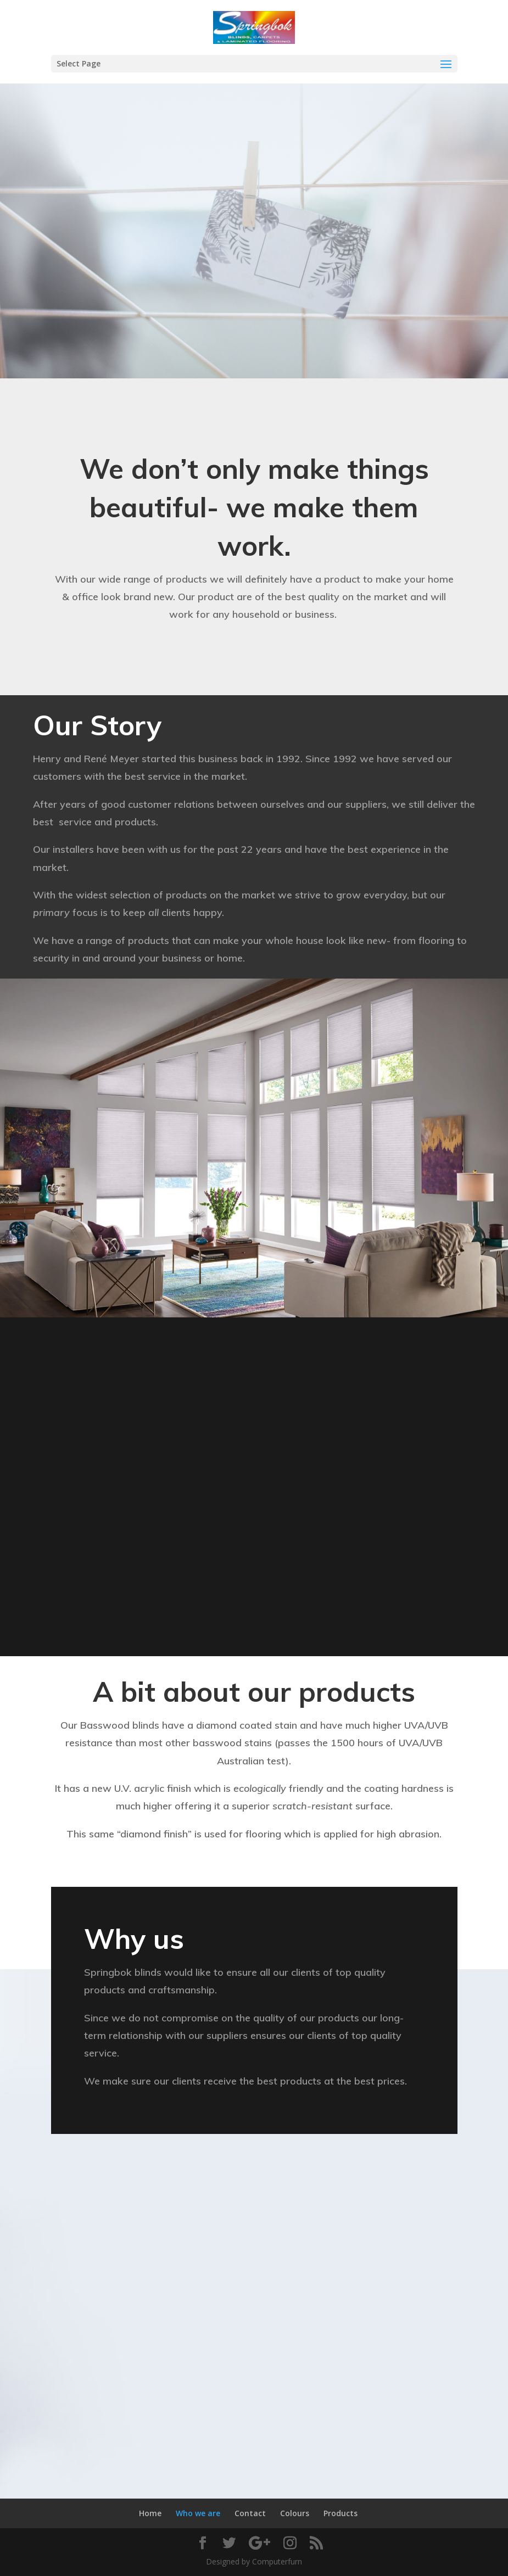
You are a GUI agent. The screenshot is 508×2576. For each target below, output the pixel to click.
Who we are (198, 2513)
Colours (294, 2513)
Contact (250, 2513)
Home (150, 2513)
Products (340, 2513)
